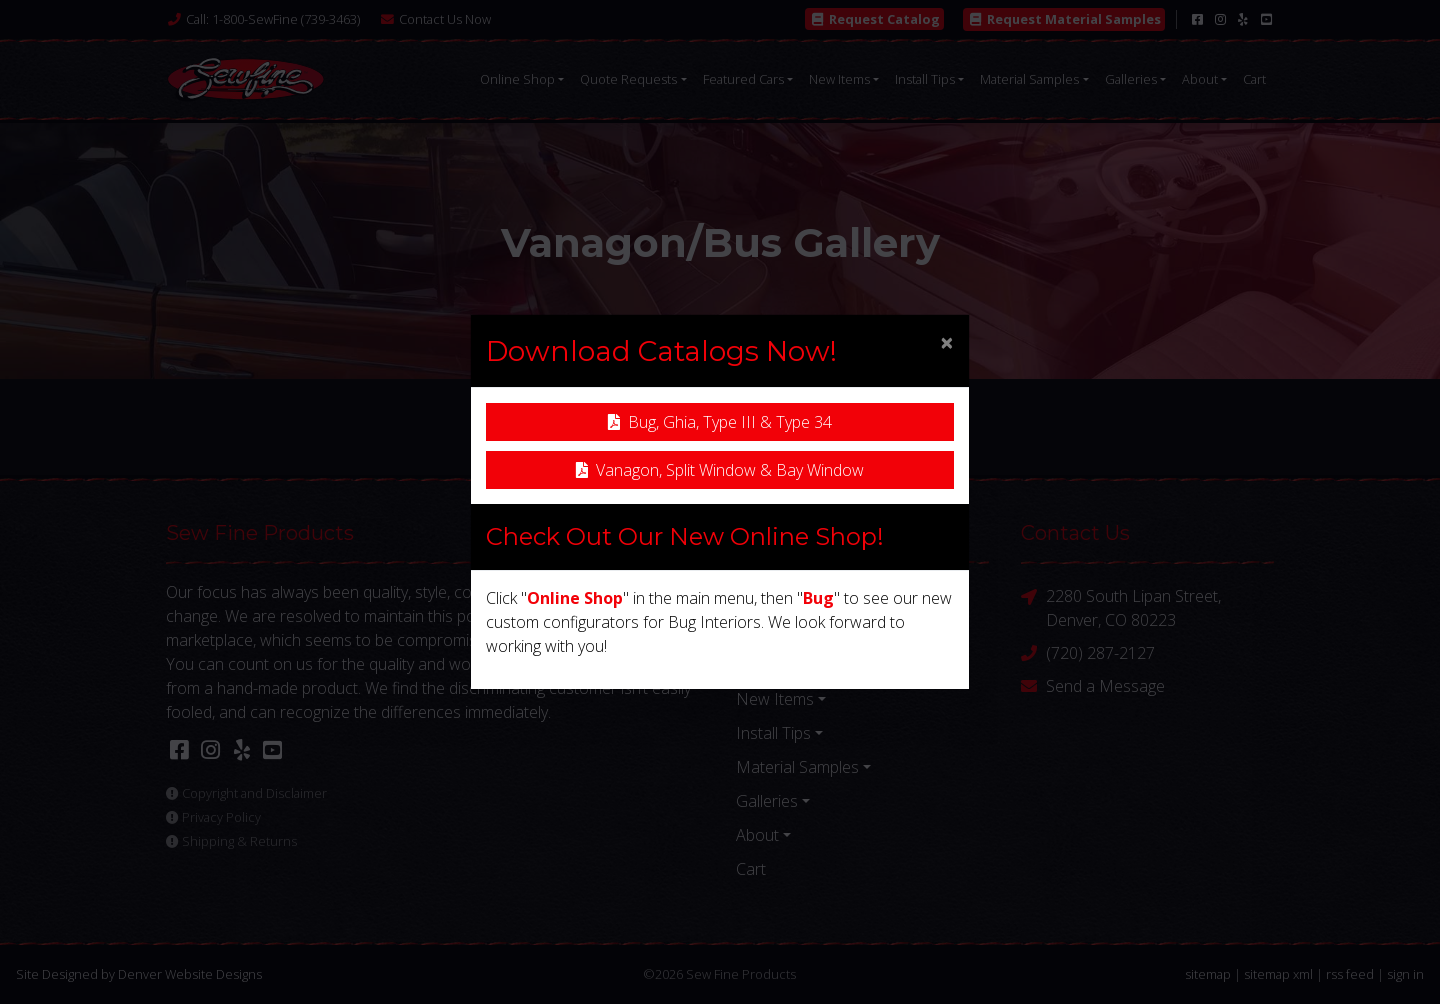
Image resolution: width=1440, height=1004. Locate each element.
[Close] (947, 342)
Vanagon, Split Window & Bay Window (720, 470)
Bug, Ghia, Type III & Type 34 (720, 422)
